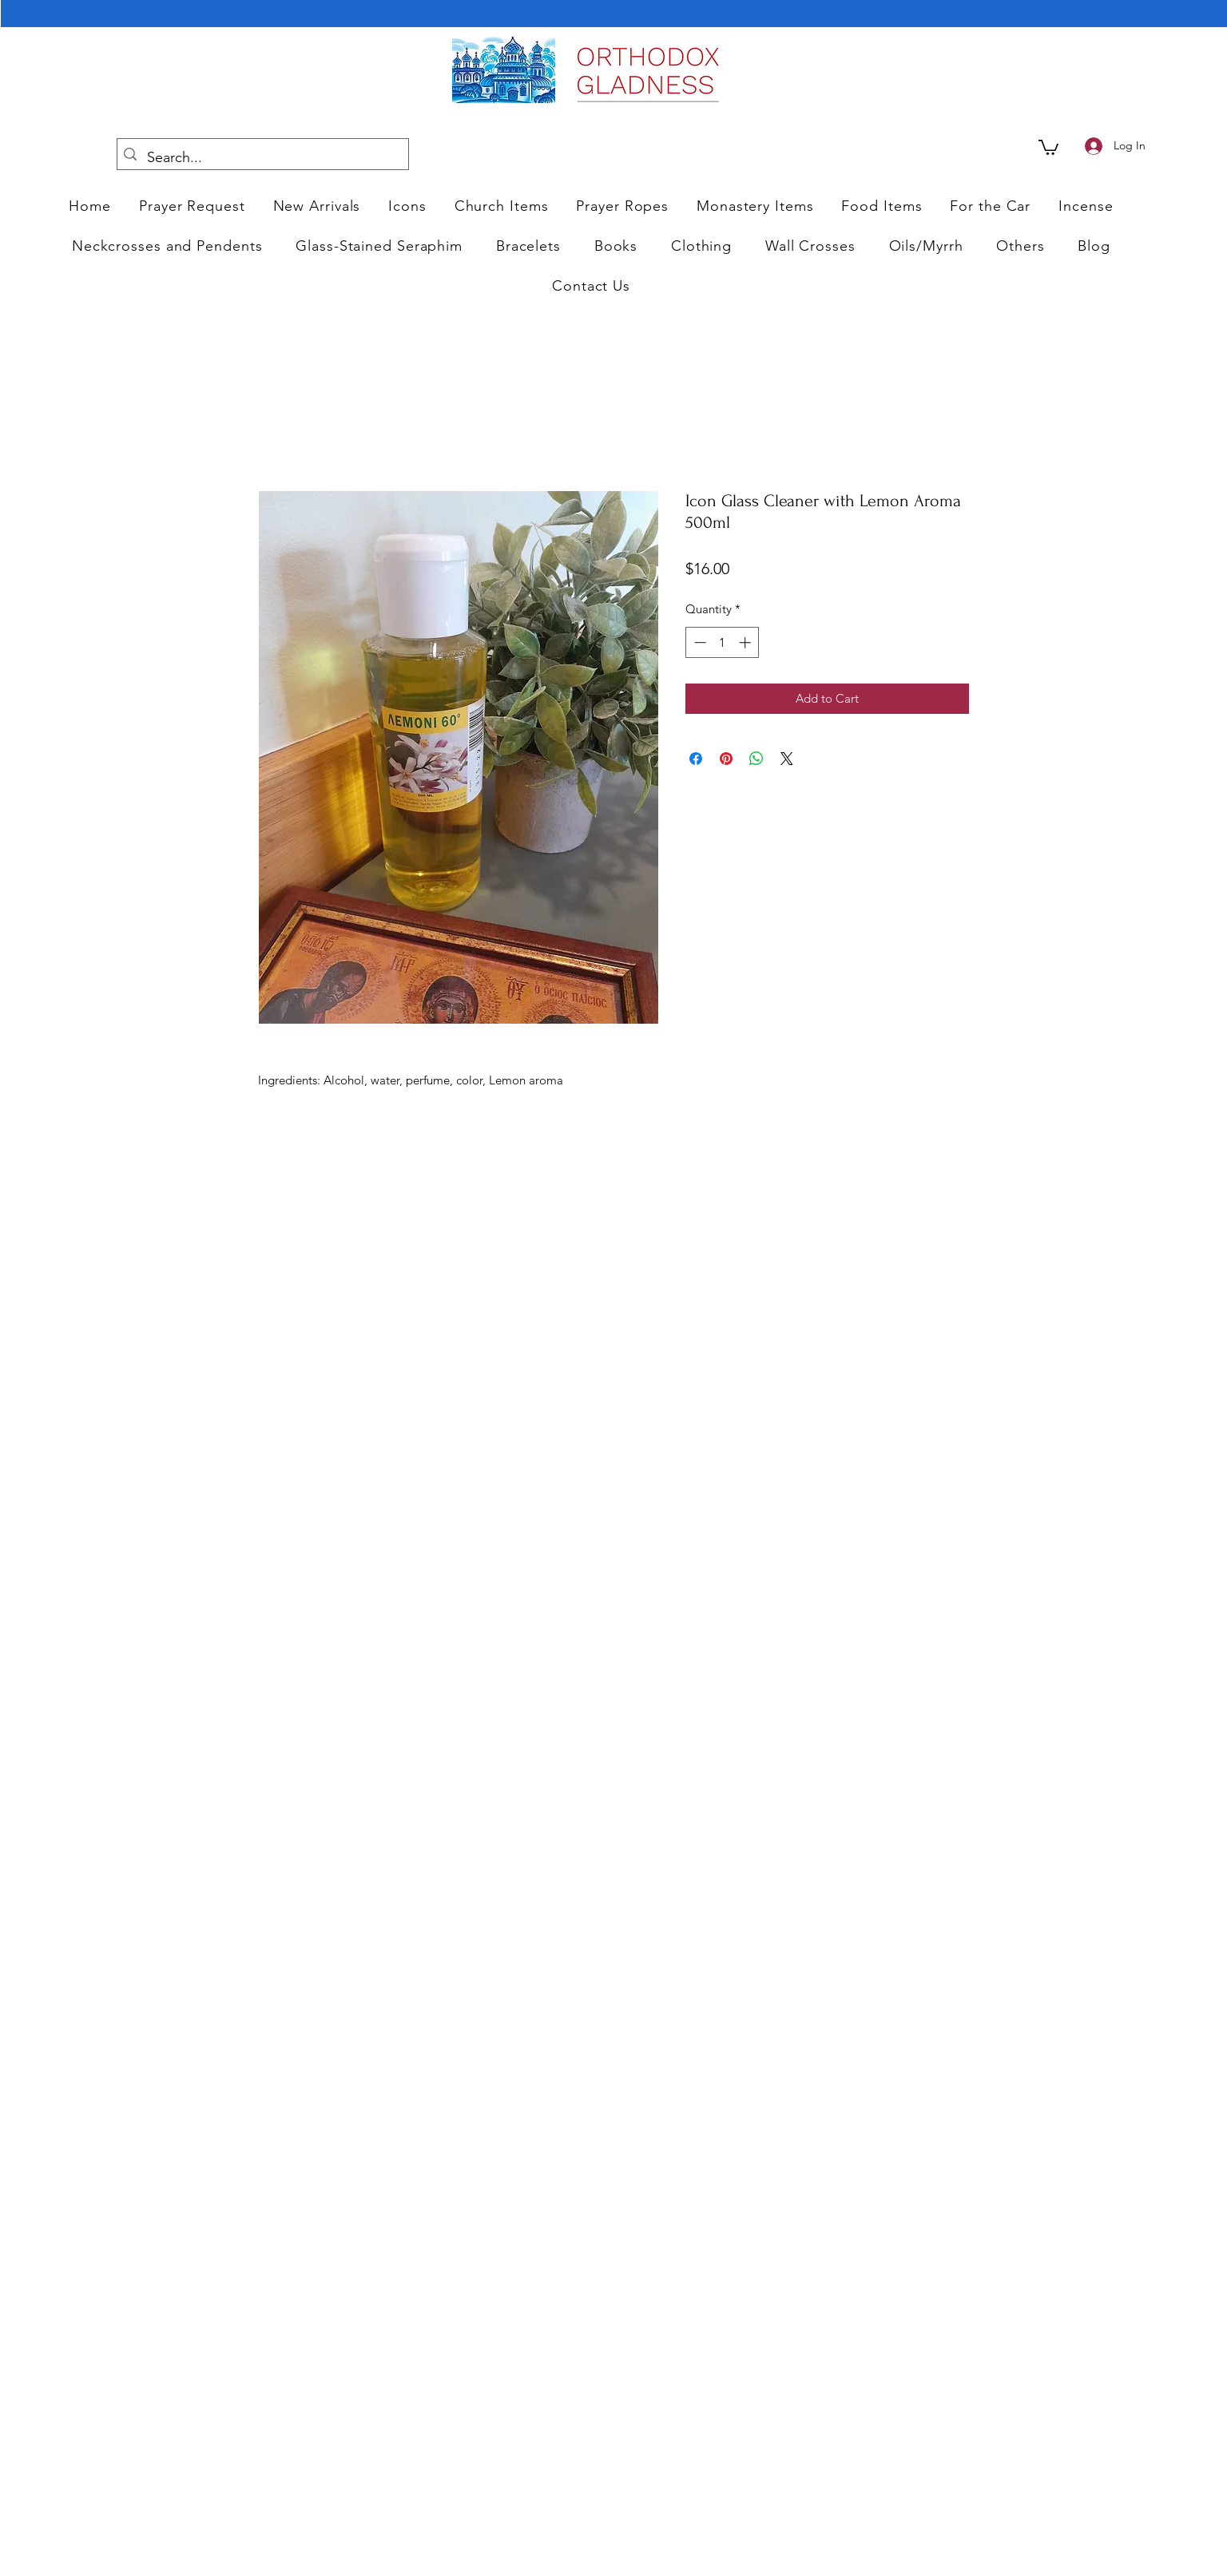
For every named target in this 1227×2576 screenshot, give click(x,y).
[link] (1048, 146)
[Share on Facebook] (695, 758)
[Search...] (261, 158)
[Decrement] (698, 642)
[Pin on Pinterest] (726, 758)
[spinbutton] (722, 642)
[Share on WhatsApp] (756, 758)
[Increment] (746, 642)
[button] (407, 206)
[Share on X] (786, 758)
